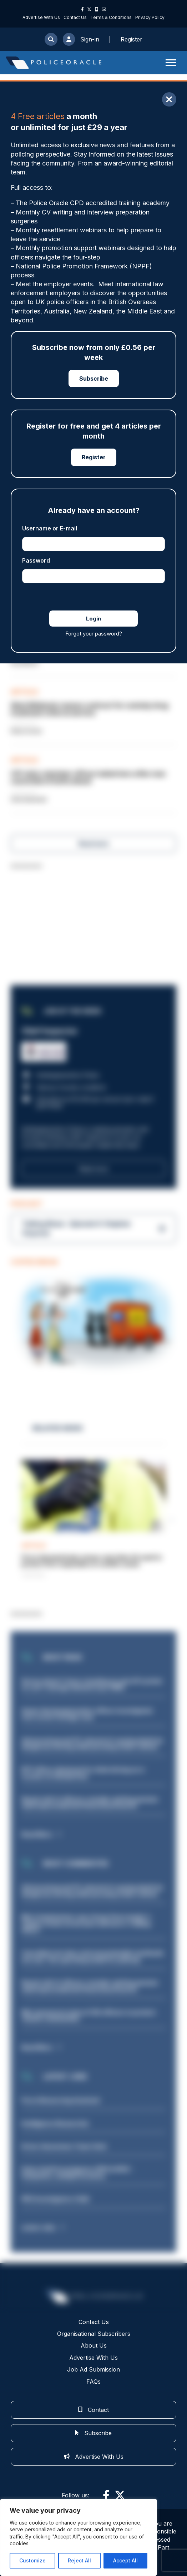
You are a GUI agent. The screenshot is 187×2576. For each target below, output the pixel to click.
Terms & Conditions (111, 17)
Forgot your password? (93, 633)
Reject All (79, 2560)
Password (36, 560)
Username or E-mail (49, 528)
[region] (78, 2537)
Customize (32, 2560)
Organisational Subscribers (93, 2333)
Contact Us (75, 17)
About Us (94, 2346)
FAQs (93, 2381)
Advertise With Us (41, 17)
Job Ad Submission (93, 2369)
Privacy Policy (150, 17)
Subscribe (93, 378)
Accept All (125, 2560)
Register (94, 457)
